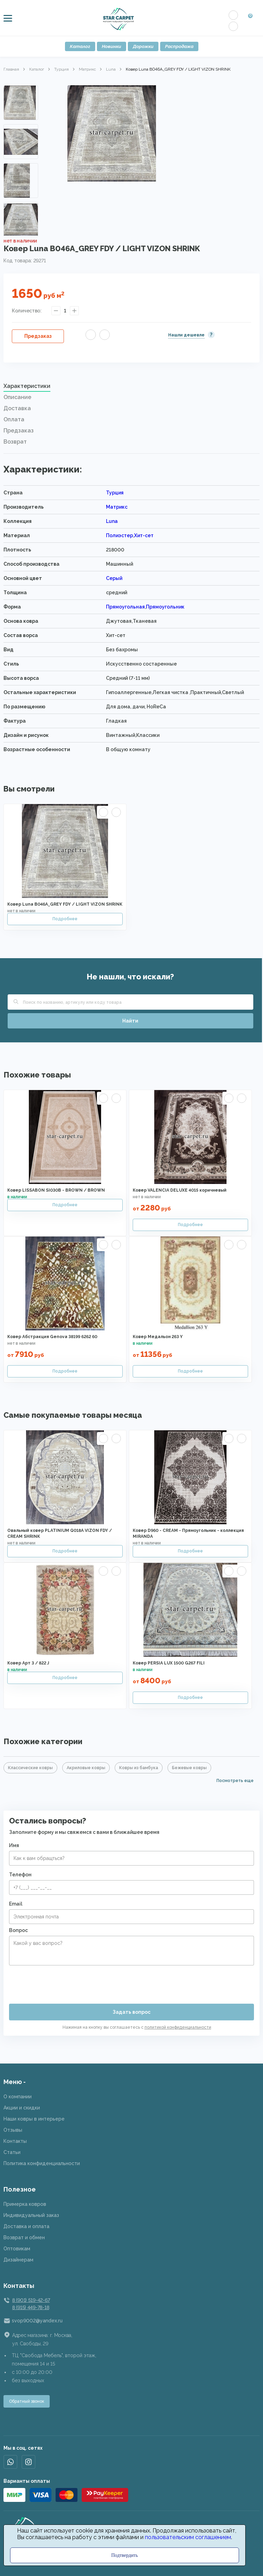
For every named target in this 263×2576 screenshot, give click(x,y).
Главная (11, 69)
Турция (61, 69)
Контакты (15, 2141)
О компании (17, 2096)
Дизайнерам (18, 2260)
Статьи (11, 2152)
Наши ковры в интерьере (34, 2119)
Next (20, 227)
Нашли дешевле (186, 335)
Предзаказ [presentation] (18, 430)
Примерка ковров (24, 2204)
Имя (14, 1845)
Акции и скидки (21, 2107)
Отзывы (12, 2130)
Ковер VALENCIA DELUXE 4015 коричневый (180, 1190)
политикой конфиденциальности (178, 2027)
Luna (111, 69)
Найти (130, 1021)
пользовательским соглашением (188, 2537)
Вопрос (18, 1930)
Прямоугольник (165, 607)
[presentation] (62, 1981)
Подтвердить (124, 2555)
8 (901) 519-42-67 (31, 2300)
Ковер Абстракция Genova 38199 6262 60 (52, 1336)
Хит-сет (144, 535)
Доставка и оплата (26, 2226)
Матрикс (87, 69)
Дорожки (143, 46)
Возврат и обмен (24, 2237)
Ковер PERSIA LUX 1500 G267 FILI (169, 1663)
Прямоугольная (125, 607)
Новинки (111, 46)
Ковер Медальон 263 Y (158, 1336)
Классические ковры (30, 1767)
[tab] (131, 387)
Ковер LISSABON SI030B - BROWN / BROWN (56, 1190)
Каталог (80, 46)
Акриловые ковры (86, 1767)
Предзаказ (38, 336)
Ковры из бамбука (138, 1767)
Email (15, 1904)
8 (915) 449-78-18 (30, 2307)
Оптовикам (16, 2248)
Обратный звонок (26, 2401)
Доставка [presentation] (17, 408)
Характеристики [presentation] (26, 386)
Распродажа (179, 46)
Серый (114, 578)
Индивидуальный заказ (31, 2215)
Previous (20, 93)
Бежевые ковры (189, 1767)
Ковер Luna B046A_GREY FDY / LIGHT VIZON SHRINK (64, 904)
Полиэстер (119, 535)
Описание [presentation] (17, 397)
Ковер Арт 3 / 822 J (28, 1663)
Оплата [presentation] (13, 419)
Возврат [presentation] (15, 441)
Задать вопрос (131, 2012)
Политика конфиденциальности (41, 2163)
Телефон (20, 1874)
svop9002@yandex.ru (37, 2320)
